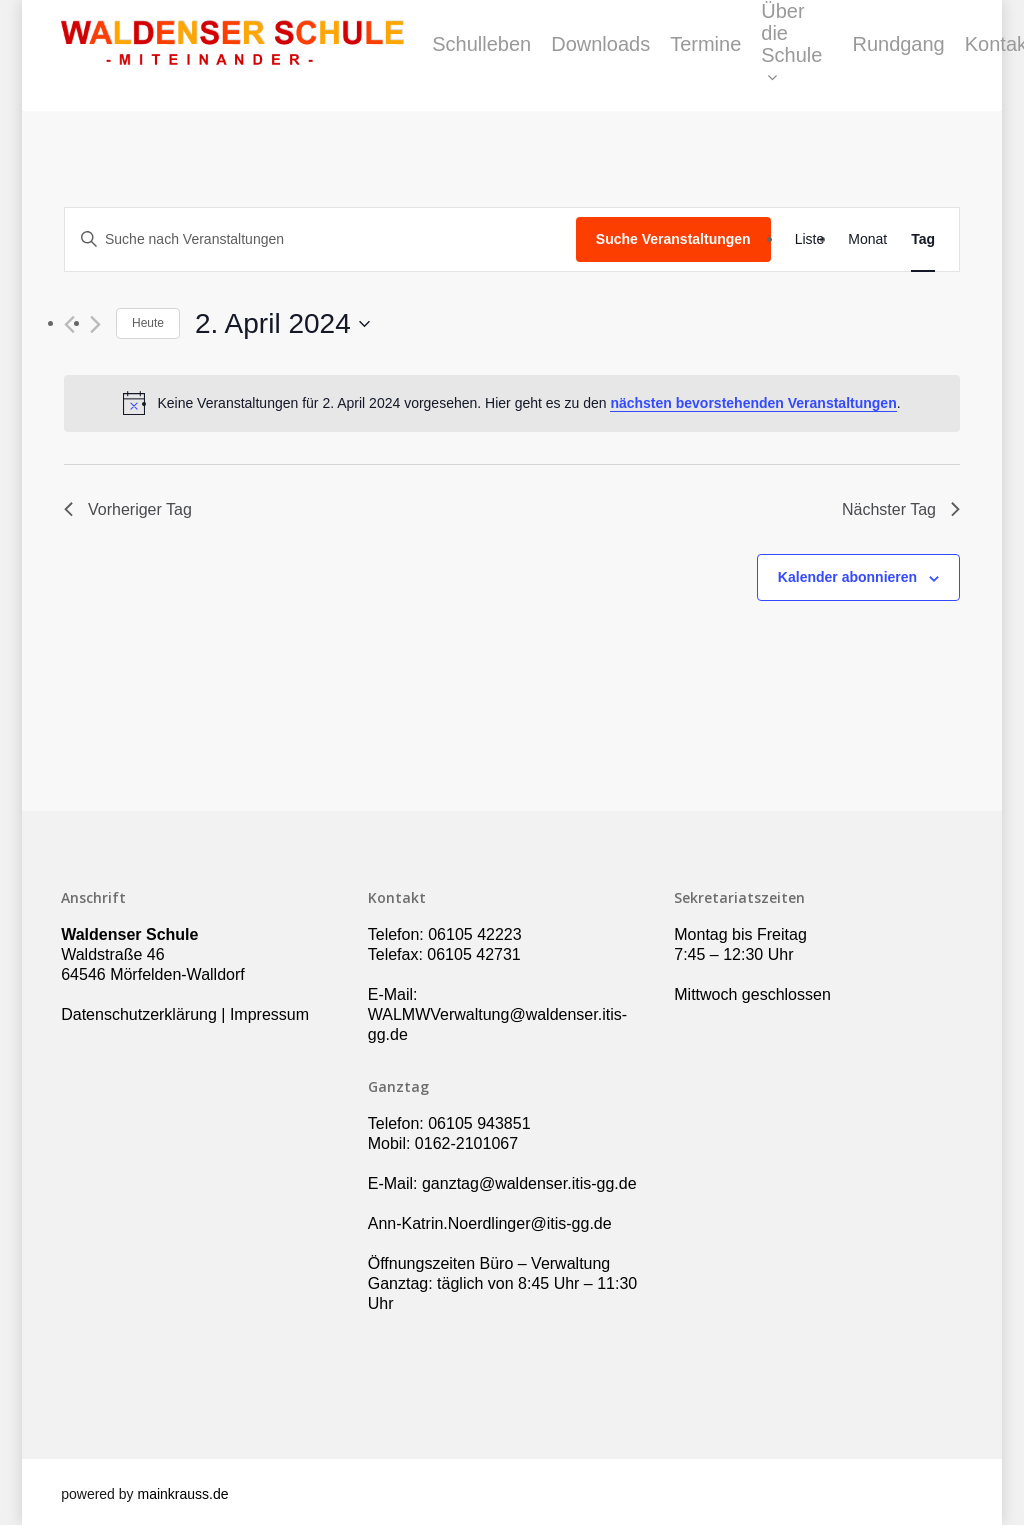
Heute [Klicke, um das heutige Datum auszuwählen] (148, 323)
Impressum (269, 1014)
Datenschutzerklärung (139, 1014)
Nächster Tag (901, 509)
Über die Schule (842, 56)
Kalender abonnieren (847, 577)
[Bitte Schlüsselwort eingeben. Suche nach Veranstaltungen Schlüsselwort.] (320, 239)
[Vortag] (69, 324)
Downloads (651, 56)
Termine (756, 56)
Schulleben (532, 56)
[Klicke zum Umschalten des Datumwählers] (282, 324)
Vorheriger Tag (128, 509)
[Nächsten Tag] (95, 324)
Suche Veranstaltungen (673, 239)
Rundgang (949, 56)
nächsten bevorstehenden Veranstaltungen (753, 403)
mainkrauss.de (182, 1494)
